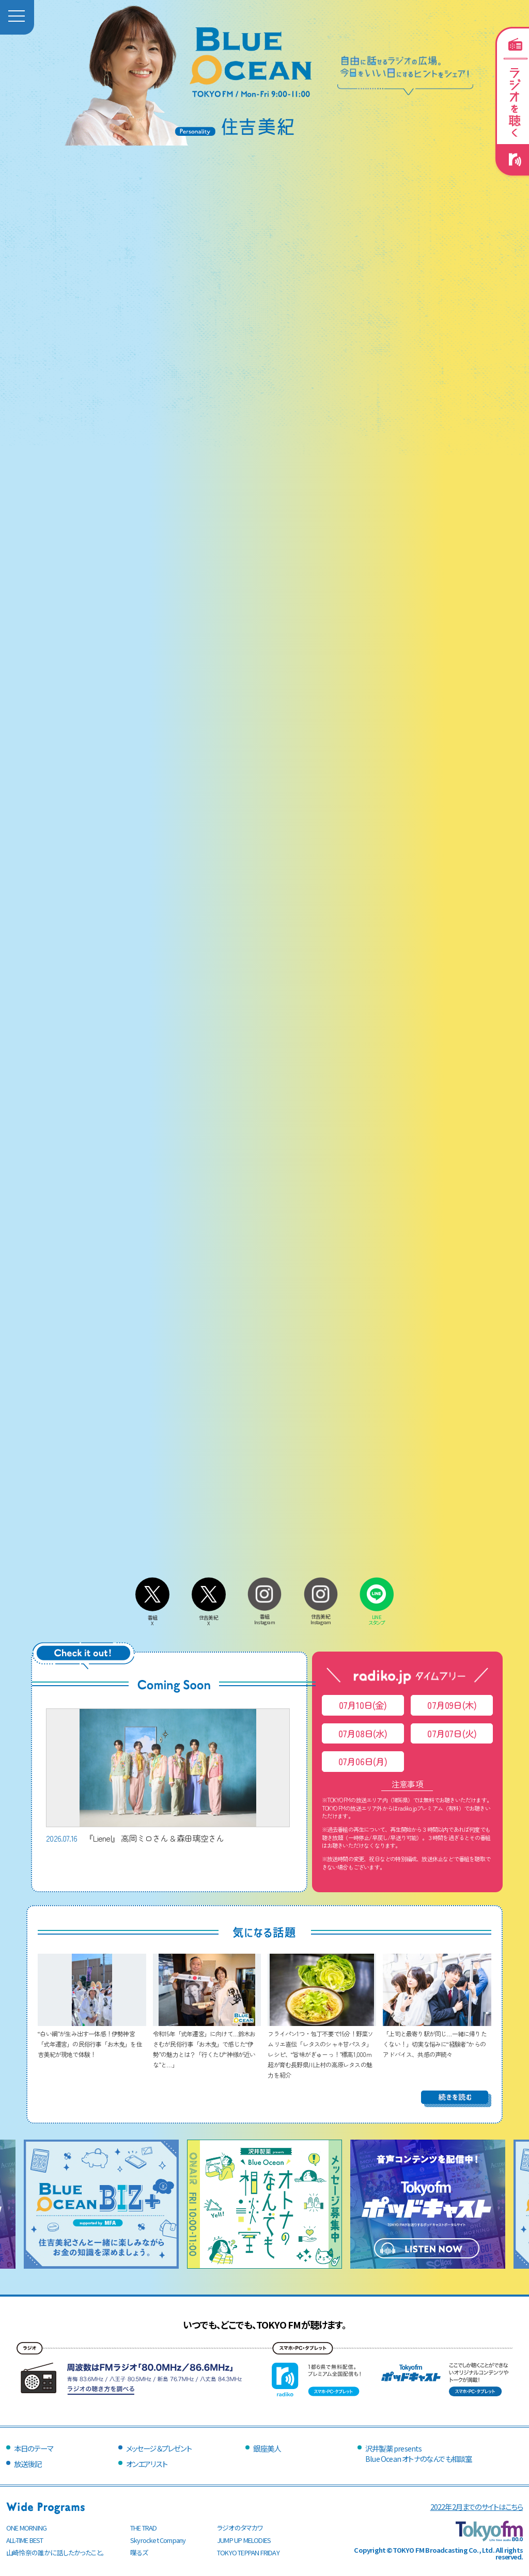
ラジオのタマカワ (240, 2528)
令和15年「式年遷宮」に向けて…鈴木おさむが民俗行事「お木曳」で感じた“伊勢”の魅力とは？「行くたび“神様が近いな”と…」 (207, 2044)
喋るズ (139, 2552)
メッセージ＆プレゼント (159, 2448)
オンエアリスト (146, 2463)
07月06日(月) (362, 1761)
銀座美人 (267, 2448)
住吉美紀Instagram (321, 1617)
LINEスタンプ (377, 1617)
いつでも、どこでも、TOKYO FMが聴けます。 (264, 2324)
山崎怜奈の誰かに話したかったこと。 (55, 2552)
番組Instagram (264, 1617)
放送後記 (27, 2463)
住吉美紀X (209, 1617)
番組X (152, 1617)
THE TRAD (143, 2528)
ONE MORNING (26, 2528)
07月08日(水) (362, 1733)
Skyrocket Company (157, 2540)
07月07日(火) (451, 1733)
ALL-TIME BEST (24, 2540)
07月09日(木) (451, 1705)
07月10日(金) (363, 1705)
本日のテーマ (33, 2448)
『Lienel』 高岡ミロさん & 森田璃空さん (168, 1776)
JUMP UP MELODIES (244, 2540)
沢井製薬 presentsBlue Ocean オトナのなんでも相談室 (418, 2453)
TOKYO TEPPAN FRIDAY (248, 2552)
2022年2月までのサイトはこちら (476, 2506)
